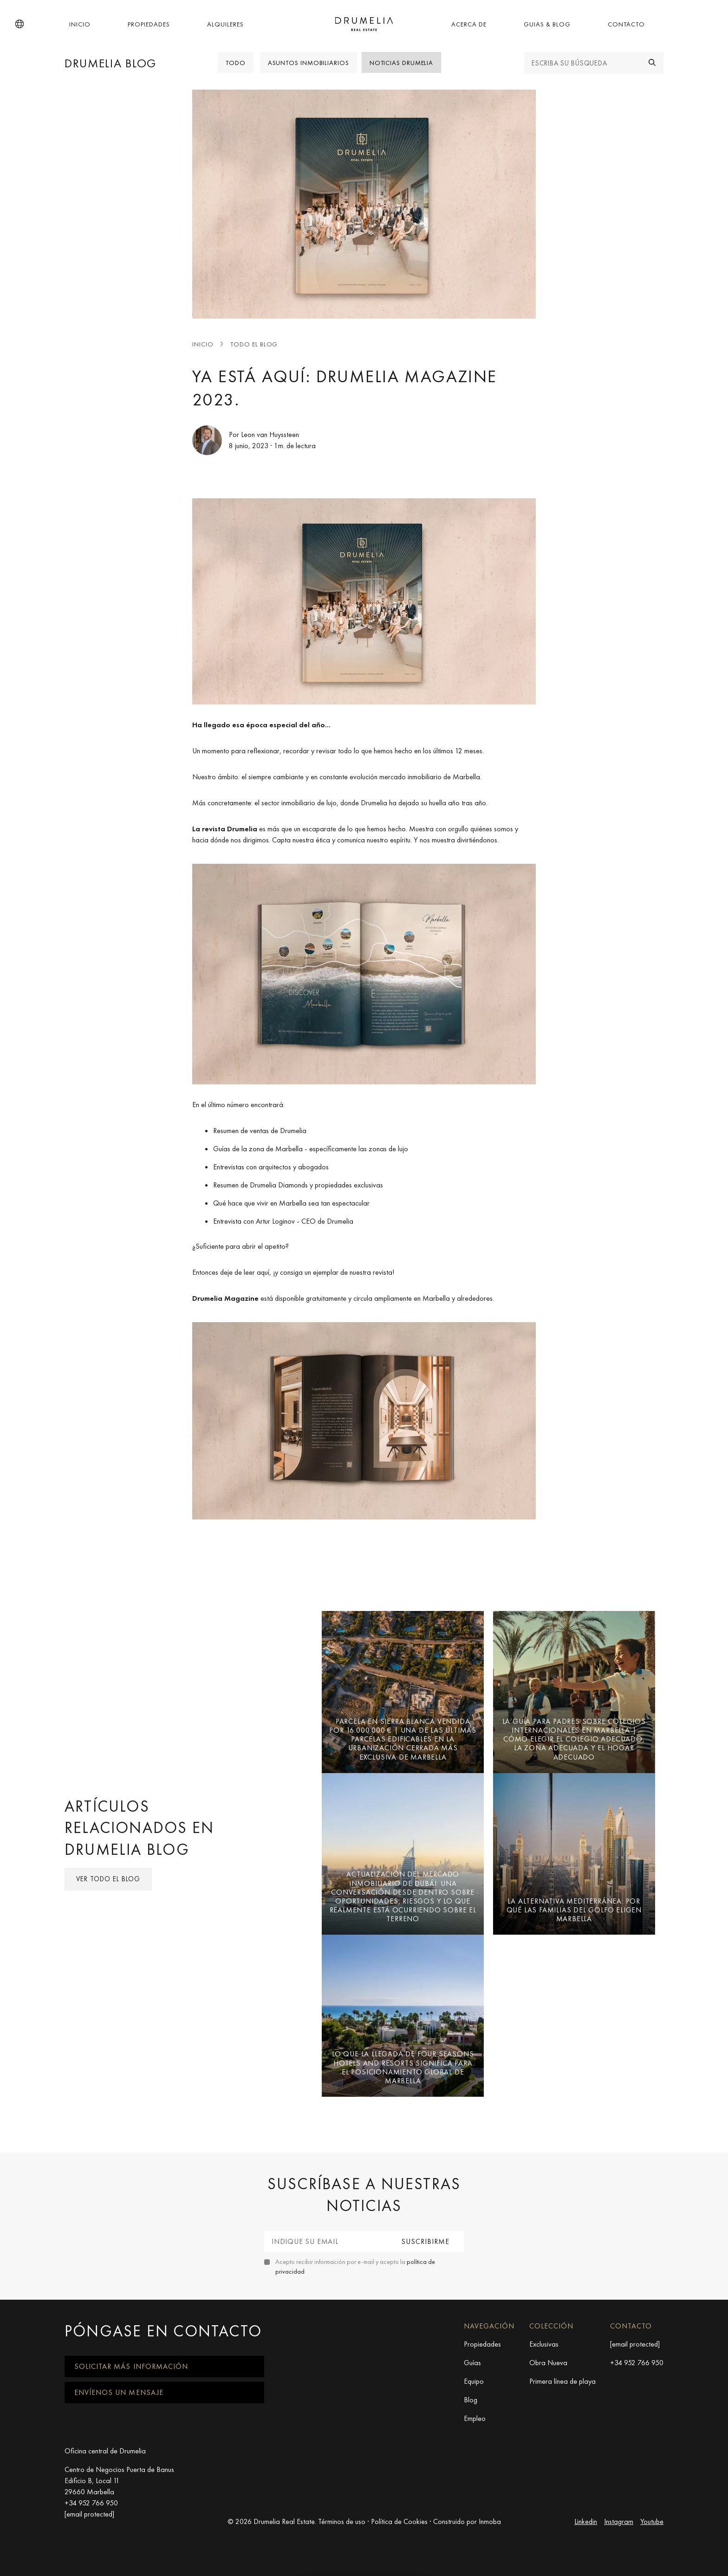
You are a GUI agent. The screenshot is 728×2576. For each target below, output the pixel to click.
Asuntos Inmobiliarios (308, 63)
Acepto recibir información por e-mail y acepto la (355, 2266)
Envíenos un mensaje (118, 2392)
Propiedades (149, 24)
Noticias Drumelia (401, 63)
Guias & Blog (547, 24)
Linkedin (585, 2521)
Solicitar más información (131, 2366)
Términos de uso (341, 2521)
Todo (236, 63)
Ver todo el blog (108, 1879)
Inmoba (490, 2521)
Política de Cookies (399, 2521)
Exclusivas (544, 2344)
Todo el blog (254, 344)
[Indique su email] (325, 2241)
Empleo (475, 2418)
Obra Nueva (548, 2362)
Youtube (651, 2521)
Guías (472, 2362)
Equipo (474, 2381)
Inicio (80, 24)
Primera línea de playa (562, 2381)
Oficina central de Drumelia (105, 2451)
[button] (19, 24)
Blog (470, 2400)
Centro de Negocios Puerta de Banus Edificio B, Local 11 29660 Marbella (119, 2481)
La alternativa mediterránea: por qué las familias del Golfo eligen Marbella (574, 1910)
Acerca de (469, 24)
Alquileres (225, 24)
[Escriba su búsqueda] (582, 63)
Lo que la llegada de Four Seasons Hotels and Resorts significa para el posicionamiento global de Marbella (403, 2067)
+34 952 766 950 (636, 2362)
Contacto (626, 24)
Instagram (618, 2521)
